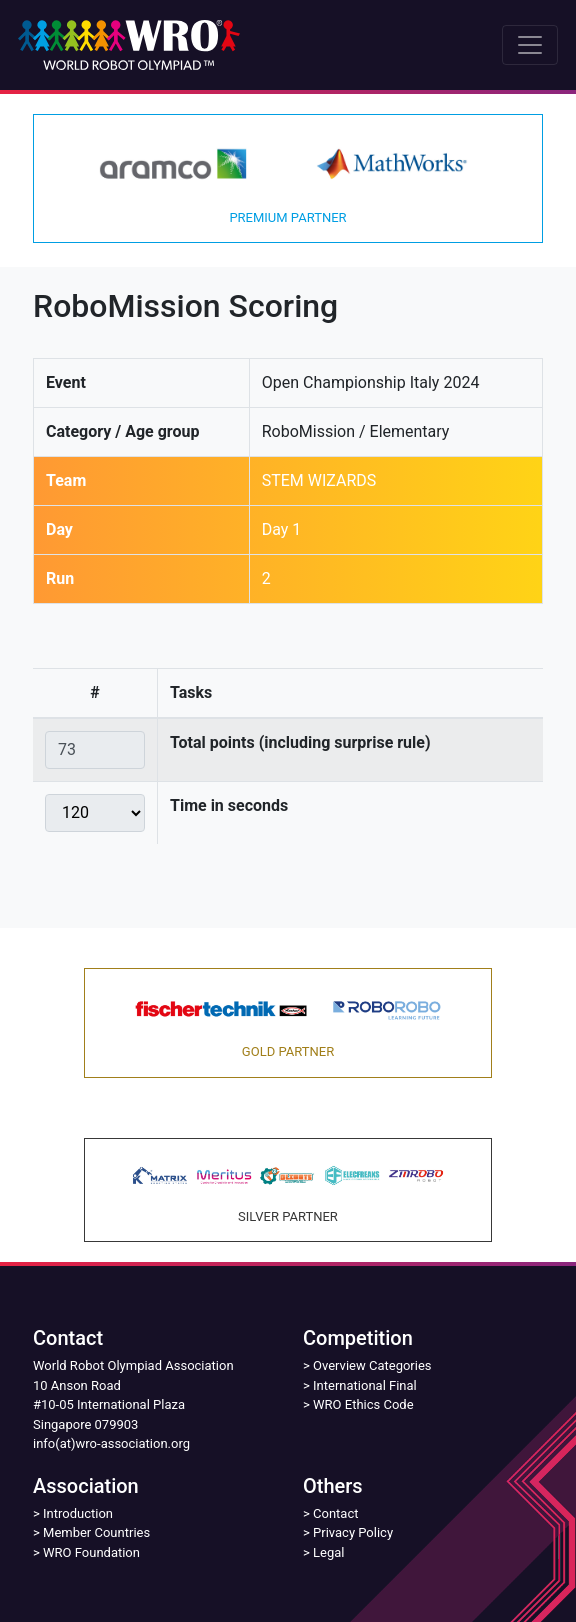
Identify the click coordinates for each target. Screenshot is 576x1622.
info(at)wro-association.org (111, 1443)
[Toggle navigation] (530, 45)
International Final (365, 1385)
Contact (335, 1513)
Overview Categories (372, 1365)
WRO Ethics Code (363, 1404)
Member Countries (96, 1532)
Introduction (78, 1513)
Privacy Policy (353, 1532)
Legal (328, 1552)
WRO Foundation (91, 1552)
